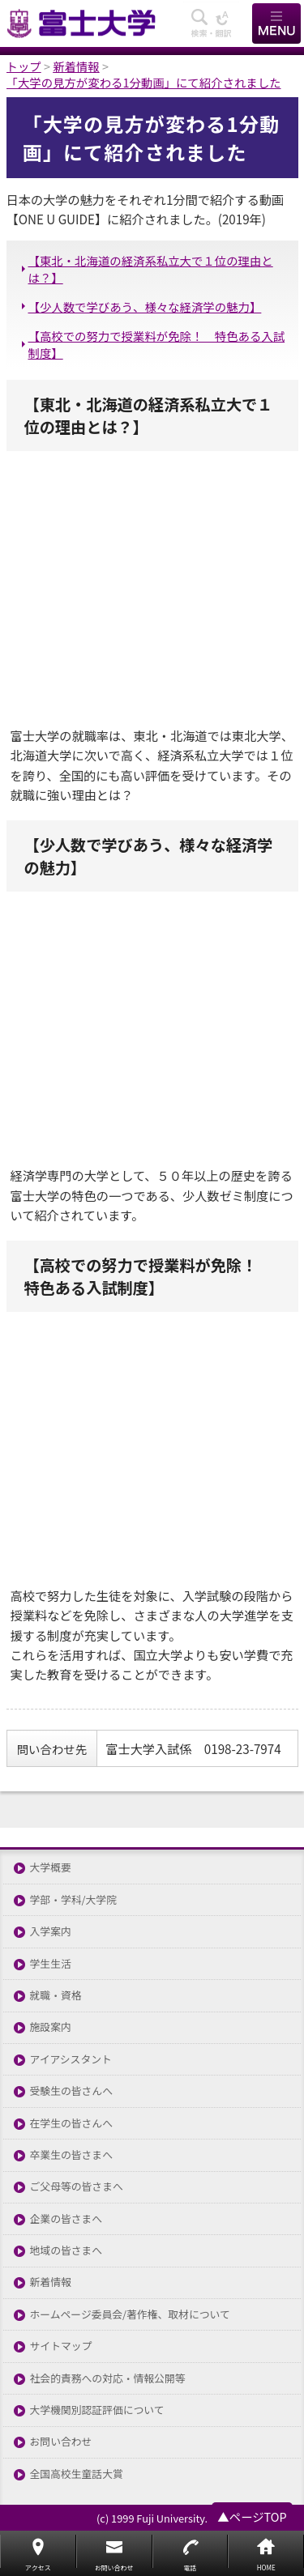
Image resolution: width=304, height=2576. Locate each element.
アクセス (38, 2567)
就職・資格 (56, 1996)
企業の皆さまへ (66, 2219)
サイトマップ (61, 2346)
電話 (189, 2567)
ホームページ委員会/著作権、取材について (130, 2315)
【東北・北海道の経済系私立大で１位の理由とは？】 (150, 269)
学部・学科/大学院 (73, 1900)
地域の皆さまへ (66, 2251)
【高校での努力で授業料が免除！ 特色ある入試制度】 (156, 344)
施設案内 (50, 2027)
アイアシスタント (71, 2059)
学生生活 (50, 1964)
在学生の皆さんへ (71, 2123)
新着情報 (50, 2282)
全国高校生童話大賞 (76, 2474)
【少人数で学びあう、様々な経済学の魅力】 (145, 306)
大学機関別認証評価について (97, 2410)
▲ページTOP (251, 2516)
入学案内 (50, 1932)
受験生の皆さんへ (71, 2091)
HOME (266, 2567)
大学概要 (50, 1868)
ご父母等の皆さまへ (76, 2187)
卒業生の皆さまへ (71, 2155)
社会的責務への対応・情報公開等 (108, 2379)
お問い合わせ (61, 2442)
